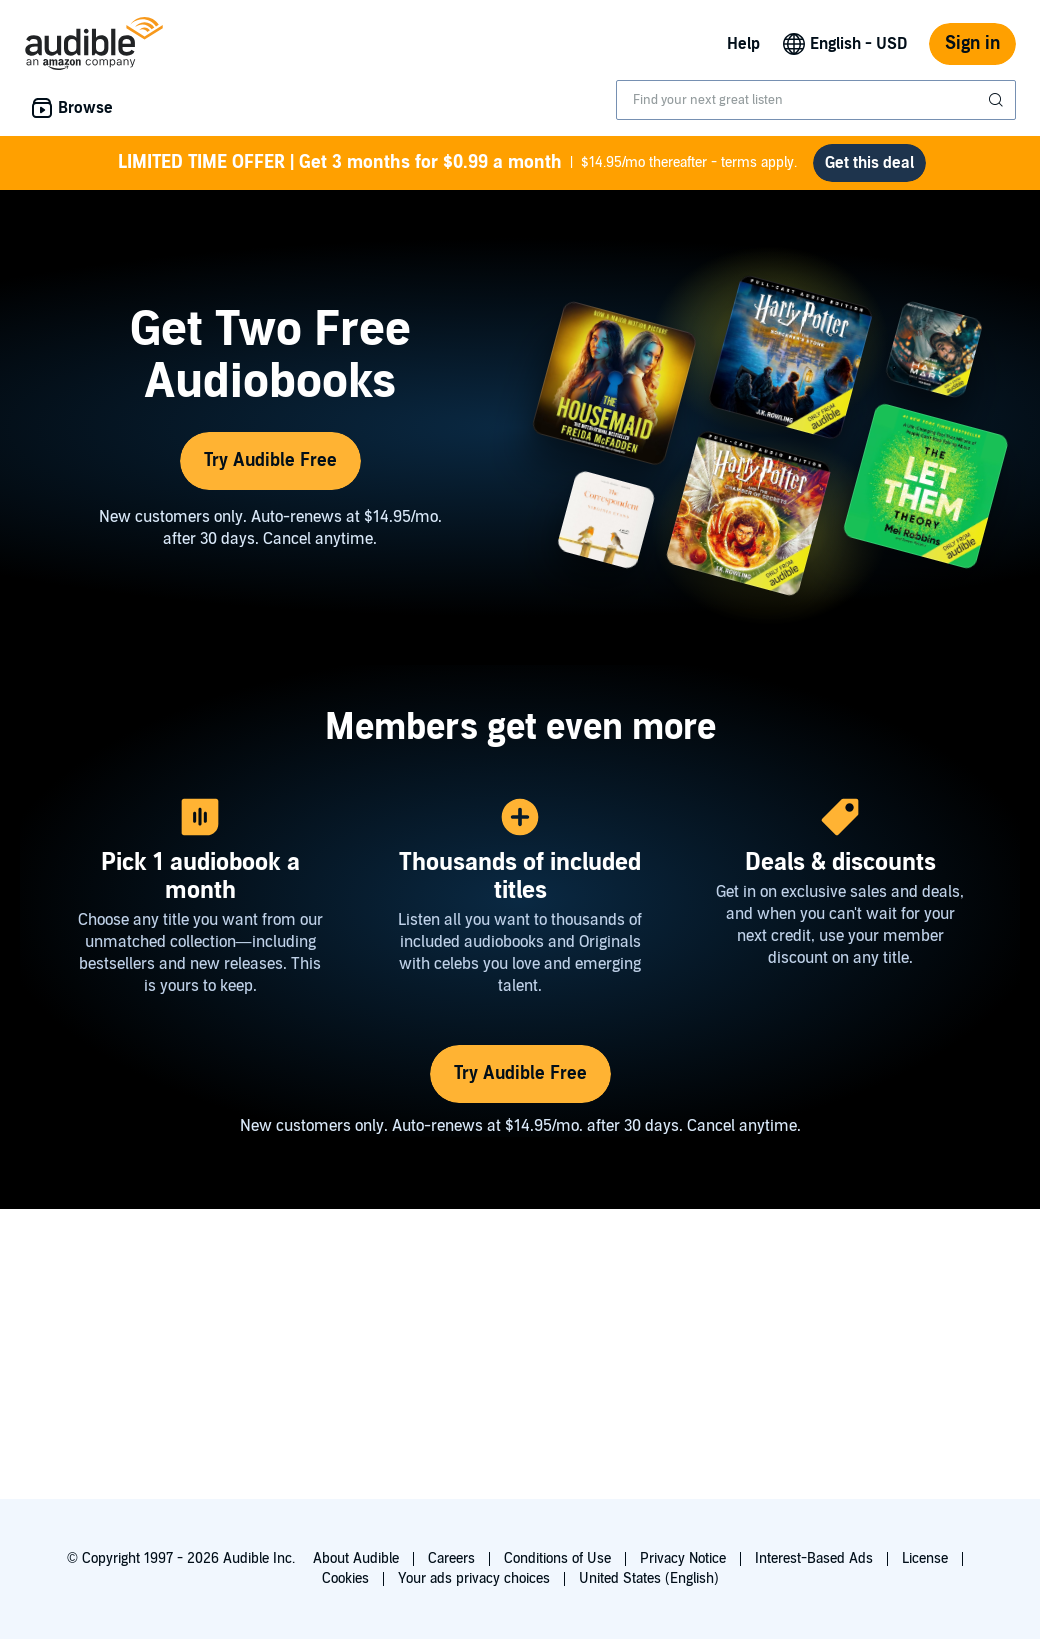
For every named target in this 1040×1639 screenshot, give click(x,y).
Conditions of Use (557, 1558)
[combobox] (816, 100)
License (925, 1558)
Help (743, 44)
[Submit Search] (998, 100)
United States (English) (649, 1578)
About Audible (356, 1558)
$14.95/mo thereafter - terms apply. (457, 163)
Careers (451, 1558)
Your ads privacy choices (474, 1578)
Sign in (972, 43)
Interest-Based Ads (814, 1558)
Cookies (345, 1578)
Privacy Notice (683, 1558)
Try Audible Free (270, 460)
